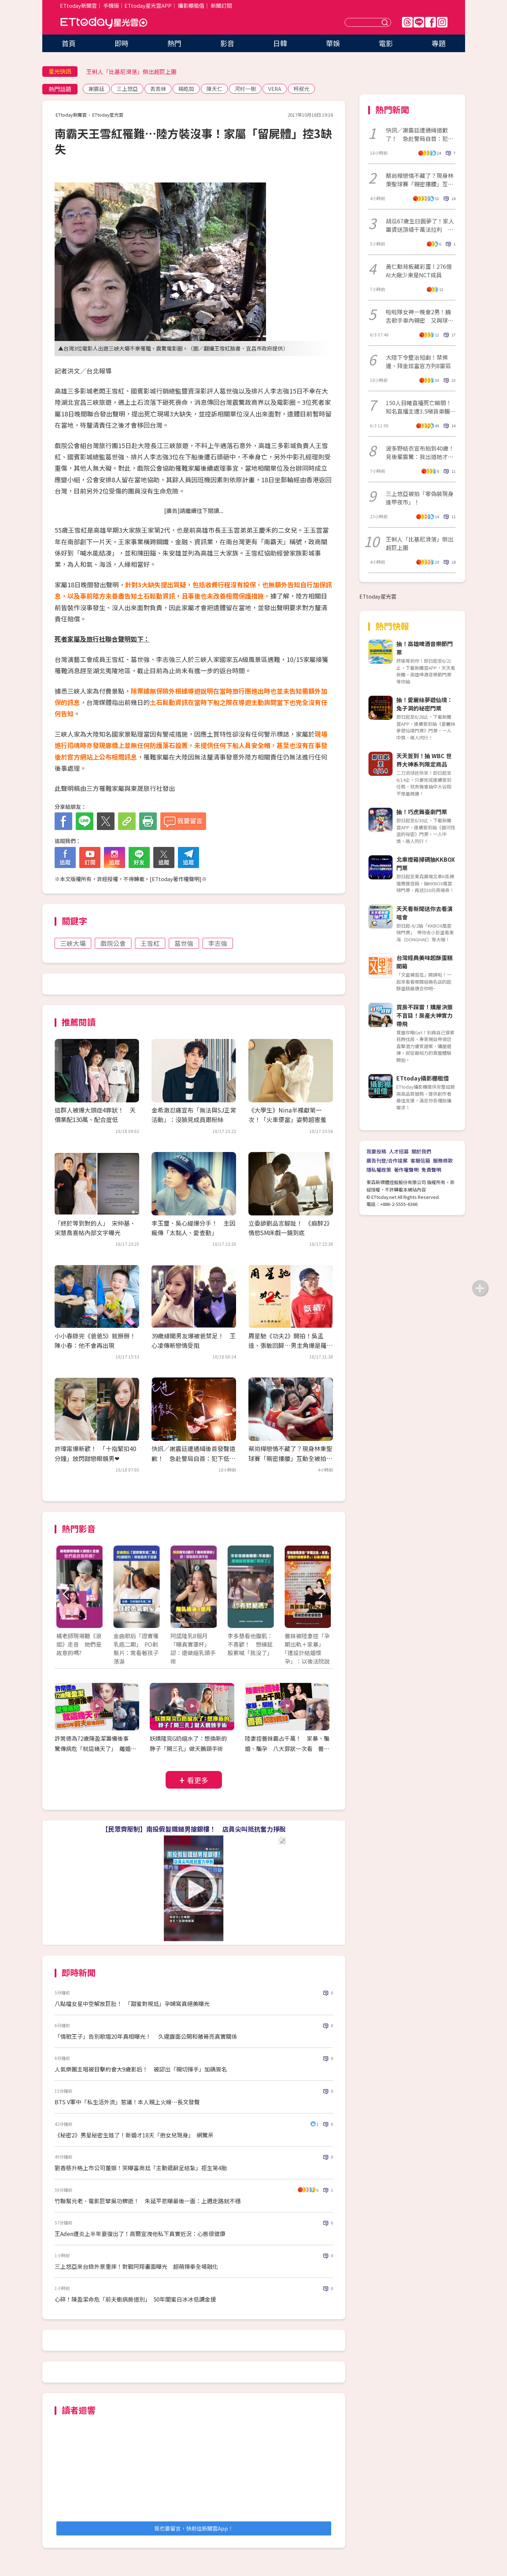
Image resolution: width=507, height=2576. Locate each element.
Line (419, 22)
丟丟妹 (158, 88)
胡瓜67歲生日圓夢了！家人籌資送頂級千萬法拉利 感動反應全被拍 (420, 225)
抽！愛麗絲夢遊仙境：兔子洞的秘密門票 (424, 703)
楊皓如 (186, 88)
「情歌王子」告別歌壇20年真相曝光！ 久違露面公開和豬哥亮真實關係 (146, 2036)
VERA (274, 88)
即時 (122, 43)
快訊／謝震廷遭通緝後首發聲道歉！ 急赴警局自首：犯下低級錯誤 (193, 1458)
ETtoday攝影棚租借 (422, 1078)
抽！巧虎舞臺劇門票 (421, 811)
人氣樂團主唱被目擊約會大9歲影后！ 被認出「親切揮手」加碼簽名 (141, 2069)
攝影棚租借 (191, 5)
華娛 (333, 43)
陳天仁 (214, 88)
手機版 (111, 5)
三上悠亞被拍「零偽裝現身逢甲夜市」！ (419, 497)
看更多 (197, 1780)
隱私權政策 (378, 1169)
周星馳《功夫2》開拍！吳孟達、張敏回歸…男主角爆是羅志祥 (290, 1345)
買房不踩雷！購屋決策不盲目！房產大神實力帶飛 (424, 1015)
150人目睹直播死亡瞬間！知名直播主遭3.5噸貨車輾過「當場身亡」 (421, 406)
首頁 (69, 43)
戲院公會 (113, 943)
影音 (227, 43)
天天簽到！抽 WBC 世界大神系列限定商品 (424, 759)
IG (442, 22)
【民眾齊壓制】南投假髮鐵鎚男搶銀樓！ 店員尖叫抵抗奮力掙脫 (194, 1828)
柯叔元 (301, 88)
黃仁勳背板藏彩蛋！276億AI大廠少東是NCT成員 (419, 270)
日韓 (280, 43)
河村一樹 (245, 88)
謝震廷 (96, 88)
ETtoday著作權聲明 (175, 879)
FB (430, 22)
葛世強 (183, 943)
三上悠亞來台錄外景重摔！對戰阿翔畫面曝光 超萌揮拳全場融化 (136, 2266)
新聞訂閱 (221, 5)
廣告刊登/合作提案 (387, 1160)
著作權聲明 (406, 1169)
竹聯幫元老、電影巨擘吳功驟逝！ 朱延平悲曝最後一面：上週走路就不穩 (148, 2201)
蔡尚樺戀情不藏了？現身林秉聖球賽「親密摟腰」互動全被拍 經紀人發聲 (290, 1458)
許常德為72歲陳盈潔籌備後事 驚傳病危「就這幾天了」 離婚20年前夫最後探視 (96, 1748)
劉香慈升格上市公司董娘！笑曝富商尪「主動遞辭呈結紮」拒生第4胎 (141, 2167)
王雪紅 (150, 943)
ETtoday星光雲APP (148, 5)
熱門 (174, 43)
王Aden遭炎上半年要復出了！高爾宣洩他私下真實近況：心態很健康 (140, 2233)
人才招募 (399, 1151)
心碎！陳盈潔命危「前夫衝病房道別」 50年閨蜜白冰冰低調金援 (135, 2299)
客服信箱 (420, 1160)
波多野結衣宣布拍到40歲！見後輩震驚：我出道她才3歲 (420, 452)
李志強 (217, 943)
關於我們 (421, 1151)
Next (321, 1594)
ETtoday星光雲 (104, 23)
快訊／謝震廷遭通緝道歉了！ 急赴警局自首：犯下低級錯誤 (419, 134)
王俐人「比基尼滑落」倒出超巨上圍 (131, 71)
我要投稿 (376, 1151)
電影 (386, 43)
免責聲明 (431, 1169)
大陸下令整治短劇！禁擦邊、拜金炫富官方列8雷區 (418, 361)
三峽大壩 (73, 943)
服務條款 (443, 1160)
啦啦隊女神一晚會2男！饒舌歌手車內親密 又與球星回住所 (419, 316)
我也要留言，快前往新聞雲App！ (193, 2528)
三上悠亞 (127, 88)
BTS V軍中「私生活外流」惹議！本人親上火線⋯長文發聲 (127, 2102)
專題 (439, 43)
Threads (407, 22)
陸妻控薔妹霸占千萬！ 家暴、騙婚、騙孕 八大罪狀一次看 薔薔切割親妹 (287, 1748)
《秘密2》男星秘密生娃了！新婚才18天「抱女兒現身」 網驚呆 (134, 2135)
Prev (66, 1594)
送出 (386, 22)
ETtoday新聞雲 (78, 5)
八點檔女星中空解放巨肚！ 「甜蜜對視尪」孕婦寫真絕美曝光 (132, 2003)
